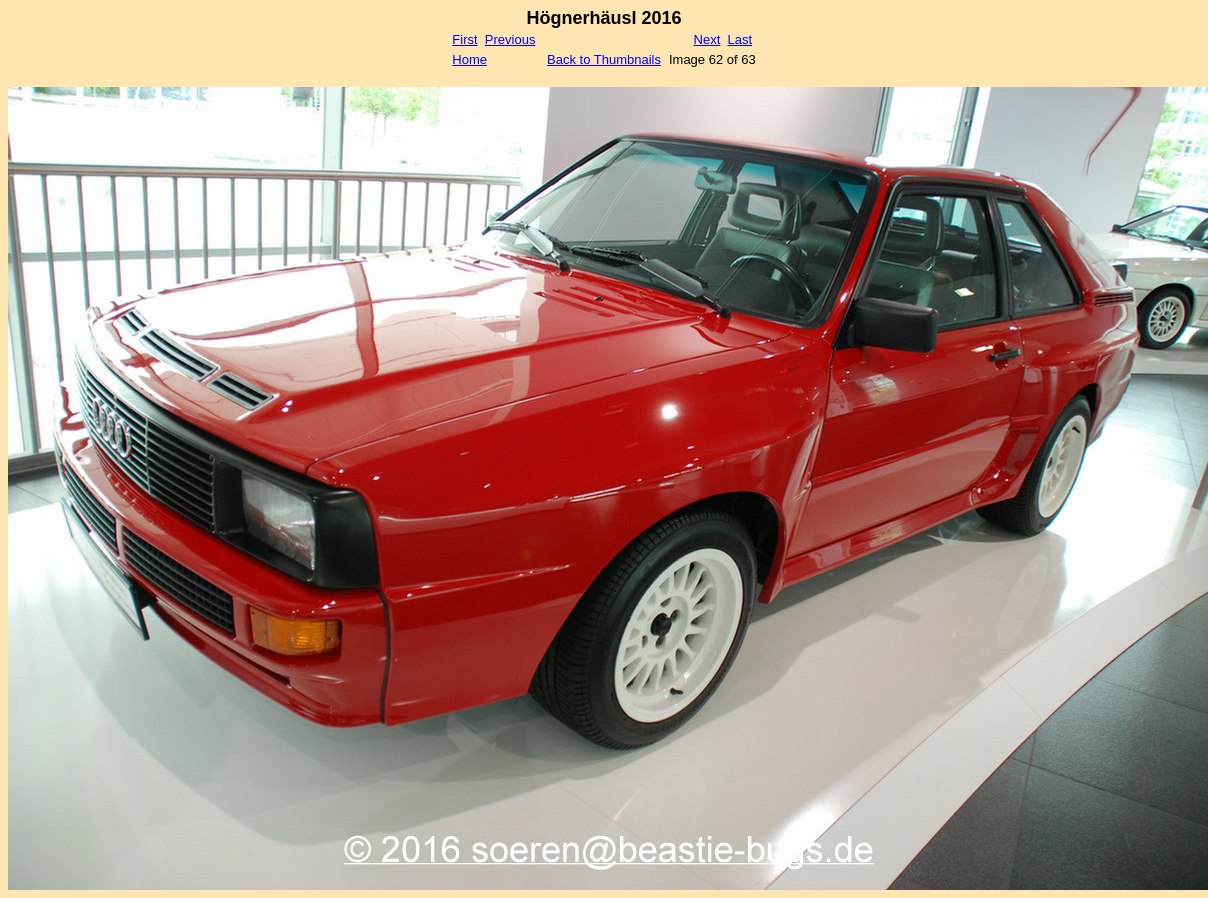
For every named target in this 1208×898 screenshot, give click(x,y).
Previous (510, 39)
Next (707, 39)
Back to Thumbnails (604, 59)
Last (739, 39)
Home (469, 59)
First (464, 39)
